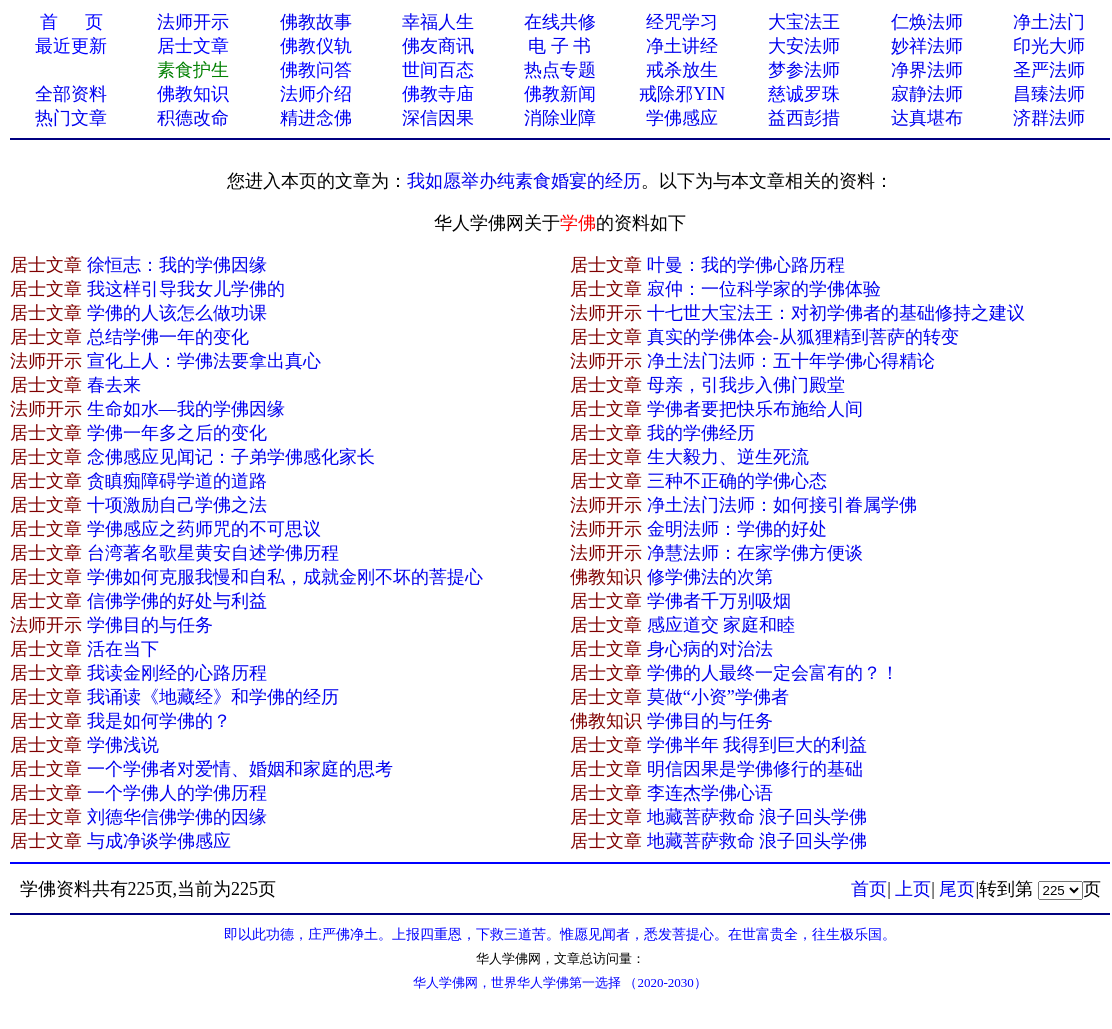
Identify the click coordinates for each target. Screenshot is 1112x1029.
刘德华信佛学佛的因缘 (177, 817)
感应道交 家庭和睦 (721, 625)
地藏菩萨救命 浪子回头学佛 (757, 817)
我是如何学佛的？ (159, 721)
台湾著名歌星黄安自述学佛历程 (213, 553)
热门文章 (71, 118)
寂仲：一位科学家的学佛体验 (764, 289)
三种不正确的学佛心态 (737, 481)
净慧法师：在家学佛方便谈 (755, 553)
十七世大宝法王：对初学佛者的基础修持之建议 (836, 313)
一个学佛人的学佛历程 (177, 793)
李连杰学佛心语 (710, 793)
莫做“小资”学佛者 (718, 697)
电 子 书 (559, 46)
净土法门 (1049, 22)
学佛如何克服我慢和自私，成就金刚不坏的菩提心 (285, 577)
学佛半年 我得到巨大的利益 (757, 745)
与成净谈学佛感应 (159, 841)
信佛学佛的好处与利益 (177, 601)
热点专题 (560, 70)
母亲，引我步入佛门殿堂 (746, 385)
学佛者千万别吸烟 (719, 601)
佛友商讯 (438, 46)
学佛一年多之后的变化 (177, 433)
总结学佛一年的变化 (168, 337)
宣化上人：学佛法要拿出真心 (204, 361)
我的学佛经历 (701, 433)
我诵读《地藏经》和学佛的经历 (213, 697)
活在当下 (123, 649)
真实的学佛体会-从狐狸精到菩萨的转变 (803, 337)
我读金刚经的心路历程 (177, 673)
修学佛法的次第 (710, 577)
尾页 (957, 889)
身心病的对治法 (710, 649)
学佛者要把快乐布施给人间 (755, 409)
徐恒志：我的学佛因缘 (177, 265)
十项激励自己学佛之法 (177, 505)
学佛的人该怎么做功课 (177, 313)
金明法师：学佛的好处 (737, 529)
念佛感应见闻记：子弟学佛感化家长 (231, 457)
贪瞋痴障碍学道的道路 (177, 481)
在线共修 (560, 22)
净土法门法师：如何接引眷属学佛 (782, 505)
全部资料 (71, 94)
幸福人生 (438, 22)
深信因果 (438, 118)
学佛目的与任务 (150, 625)
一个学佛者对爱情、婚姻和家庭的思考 (240, 769)
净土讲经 (682, 46)
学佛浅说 (123, 745)
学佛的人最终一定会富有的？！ (773, 673)
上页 (913, 889)
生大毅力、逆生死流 (728, 457)
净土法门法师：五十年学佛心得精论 (791, 361)
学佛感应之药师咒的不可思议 (204, 529)
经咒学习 (682, 22)
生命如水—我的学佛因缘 (186, 409)
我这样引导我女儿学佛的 (186, 289)
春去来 (114, 385)
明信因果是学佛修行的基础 (755, 769)
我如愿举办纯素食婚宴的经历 (524, 181)
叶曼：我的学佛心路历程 (746, 265)
